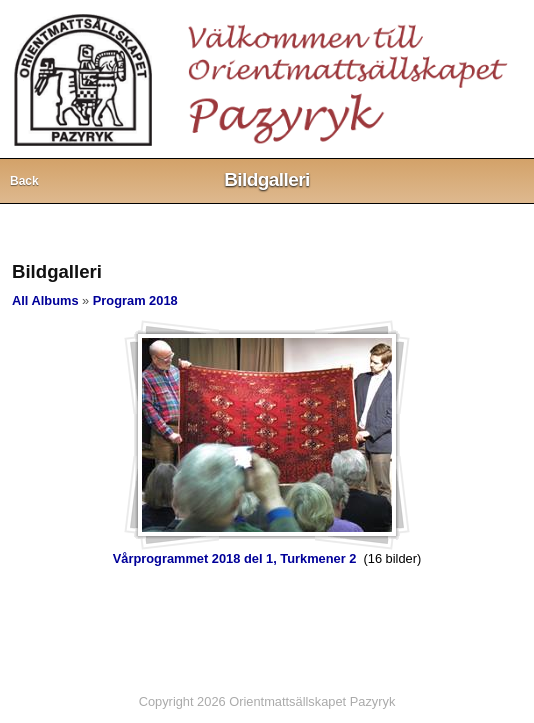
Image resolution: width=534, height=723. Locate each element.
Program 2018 (135, 300)
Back (24, 181)
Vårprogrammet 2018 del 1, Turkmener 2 (235, 558)
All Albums (45, 300)
